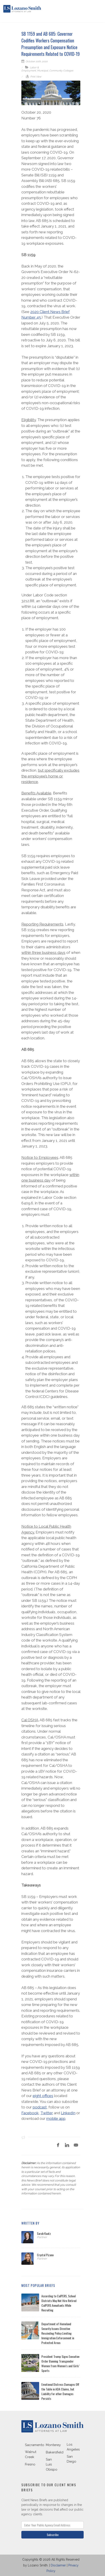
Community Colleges (61, 70)
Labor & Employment (30, 69)
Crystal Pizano (45, 2254)
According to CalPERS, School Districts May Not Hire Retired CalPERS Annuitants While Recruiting (59, 2303)
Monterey (53, 2445)
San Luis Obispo (51, 2464)
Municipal (42, 70)
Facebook (30, 2113)
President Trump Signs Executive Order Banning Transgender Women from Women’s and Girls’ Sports (60, 2363)
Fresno (30, 2464)
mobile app (55, 2118)
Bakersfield (54, 2452)
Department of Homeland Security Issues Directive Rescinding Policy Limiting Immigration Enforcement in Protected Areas (57, 2333)
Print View (35, 76)
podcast (40, 2107)
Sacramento (34, 2445)
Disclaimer (58, 2565)
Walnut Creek (30, 2454)
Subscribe (53, 2534)
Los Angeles (73, 2447)
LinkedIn (68, 2113)
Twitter (46, 2113)
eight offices (43, 2095)
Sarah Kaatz (44, 2233)
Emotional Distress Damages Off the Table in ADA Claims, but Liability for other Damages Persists (60, 2391)
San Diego (71, 2459)
